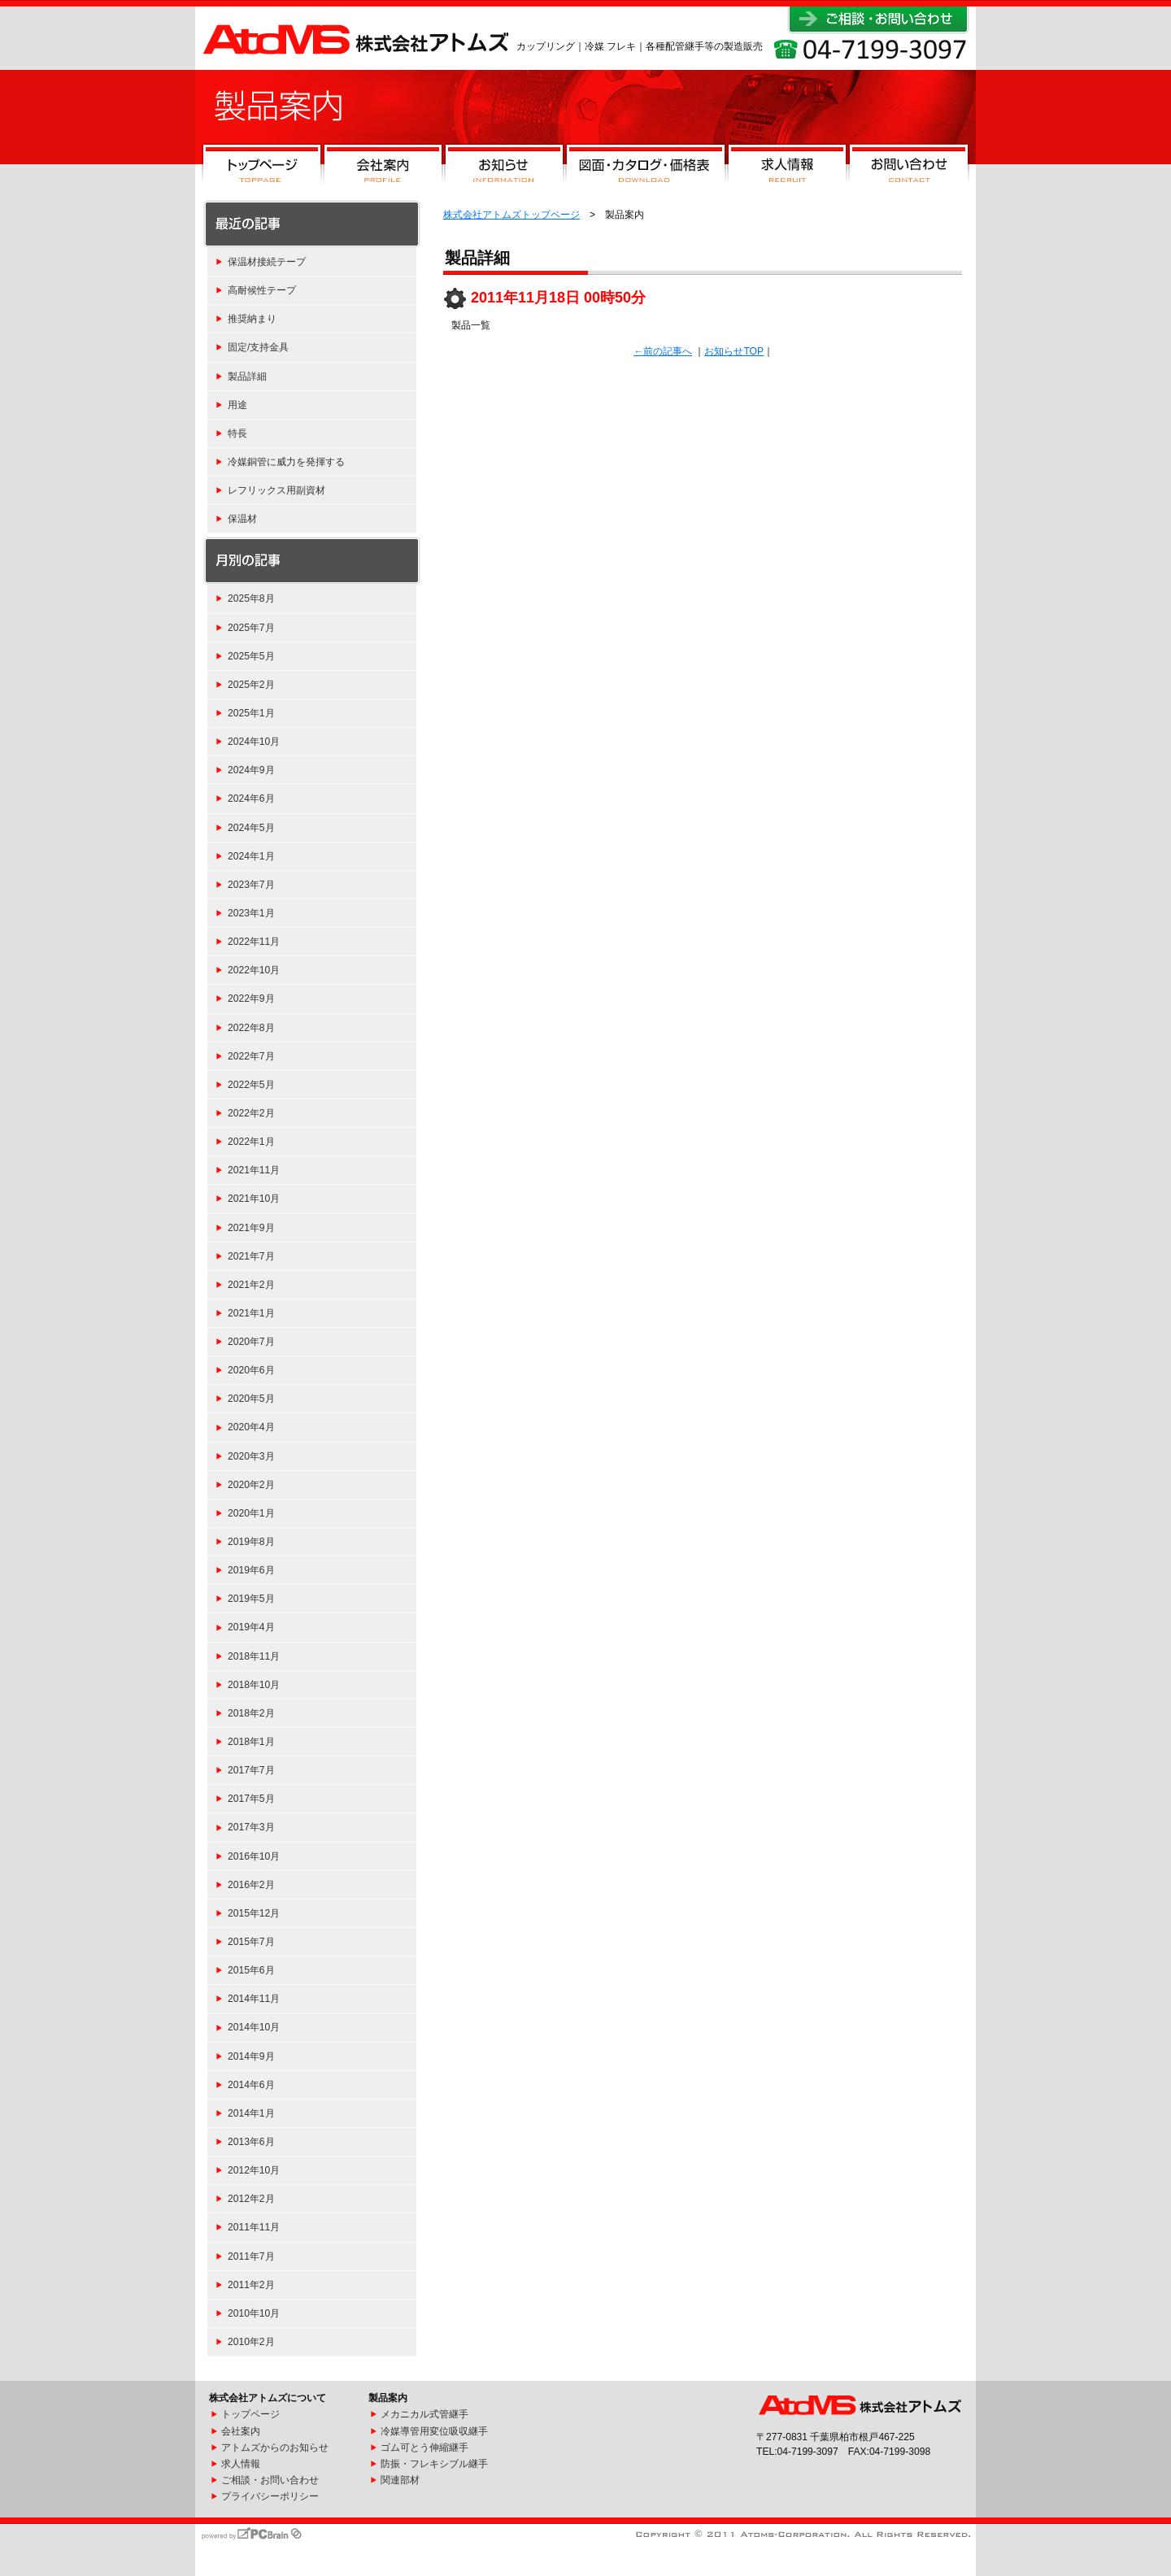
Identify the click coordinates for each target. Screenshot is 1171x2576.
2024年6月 (251, 798)
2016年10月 (254, 1856)
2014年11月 (254, 1998)
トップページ (262, 167)
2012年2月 (251, 2198)
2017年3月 (251, 1827)
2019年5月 (251, 1598)
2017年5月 (251, 1798)
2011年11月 (254, 2227)
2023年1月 (251, 913)
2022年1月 (251, 1141)
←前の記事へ (662, 351)
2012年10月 (254, 2170)
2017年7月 (251, 1770)
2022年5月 (251, 1084)
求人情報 (787, 167)
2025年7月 (251, 627)
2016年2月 (251, 1885)
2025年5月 (251, 656)
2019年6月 (251, 1570)
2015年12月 (254, 1913)
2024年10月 (254, 741)
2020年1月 (251, 1513)
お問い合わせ (908, 167)
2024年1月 (251, 856)
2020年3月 (251, 1456)
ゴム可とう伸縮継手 (424, 2447)
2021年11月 (254, 1170)
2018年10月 (254, 1684)
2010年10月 (254, 2313)
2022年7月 (251, 1056)
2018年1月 (251, 1741)
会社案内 (383, 167)
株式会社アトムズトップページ (511, 214)
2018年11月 (254, 1656)
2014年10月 (254, 2027)
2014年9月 (251, 2056)
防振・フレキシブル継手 (434, 2463)
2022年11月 (254, 941)
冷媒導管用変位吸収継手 (434, 2431)
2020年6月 (251, 1370)
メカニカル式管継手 (424, 2414)
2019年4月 (251, 1627)
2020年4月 (251, 1427)
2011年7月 (251, 2256)
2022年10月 (254, 970)
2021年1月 (251, 1313)
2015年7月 (251, 1941)
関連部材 (400, 2480)
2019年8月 (251, 1541)
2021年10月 (254, 1198)
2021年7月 (251, 1256)
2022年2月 (251, 1113)
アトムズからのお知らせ (275, 2447)
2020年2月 (251, 1484)
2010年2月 (251, 2342)
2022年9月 (251, 998)
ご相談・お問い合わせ (270, 2480)
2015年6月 (251, 1970)
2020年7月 (251, 1341)
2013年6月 (251, 2141)
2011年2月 (251, 2285)
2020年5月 (251, 1398)
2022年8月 (251, 1027)
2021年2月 (251, 1284)
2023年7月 (251, 884)
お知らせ (504, 167)
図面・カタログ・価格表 (645, 167)
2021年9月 (251, 1228)
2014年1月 (251, 2113)
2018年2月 (251, 1713)
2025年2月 (251, 684)
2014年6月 (251, 2085)
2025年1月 (251, 713)
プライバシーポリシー (270, 2496)
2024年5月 (251, 827)
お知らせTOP (734, 351)
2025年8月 (251, 598)
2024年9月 (251, 770)
